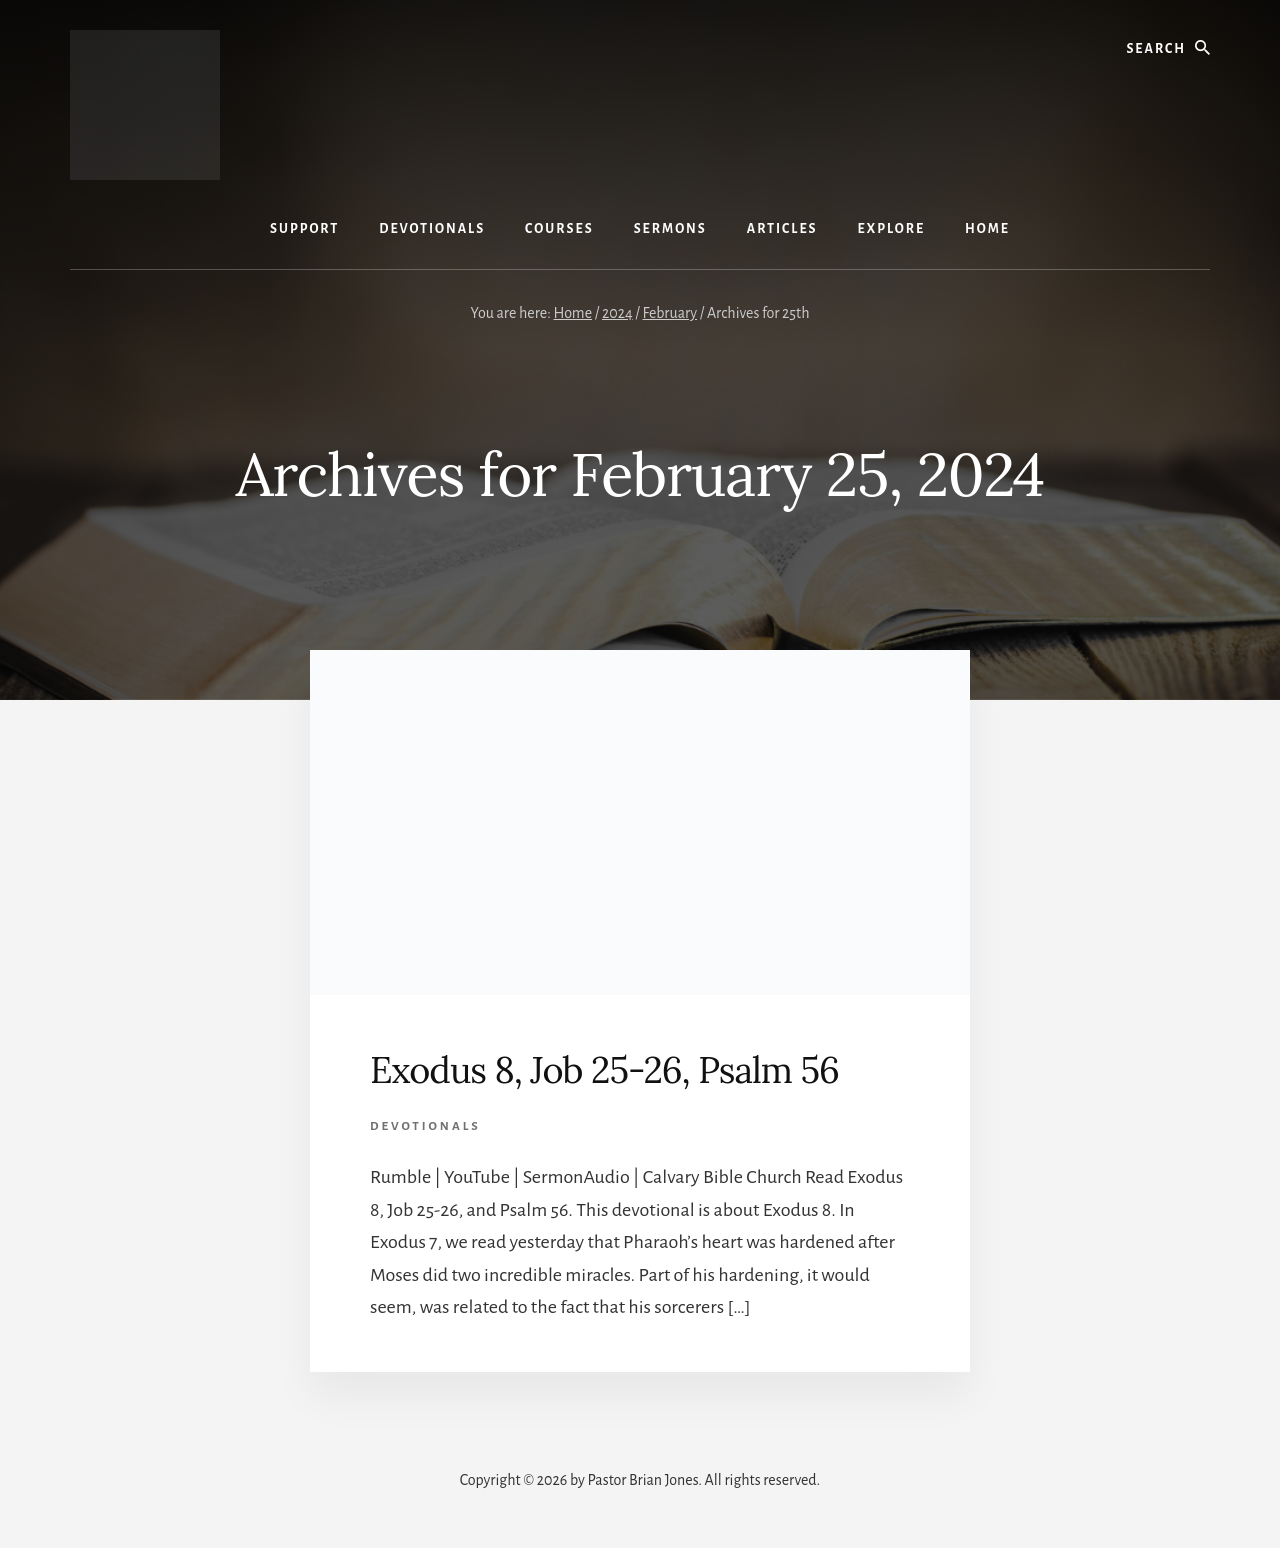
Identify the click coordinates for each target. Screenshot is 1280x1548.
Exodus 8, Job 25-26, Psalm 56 (604, 1070)
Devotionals (425, 1126)
